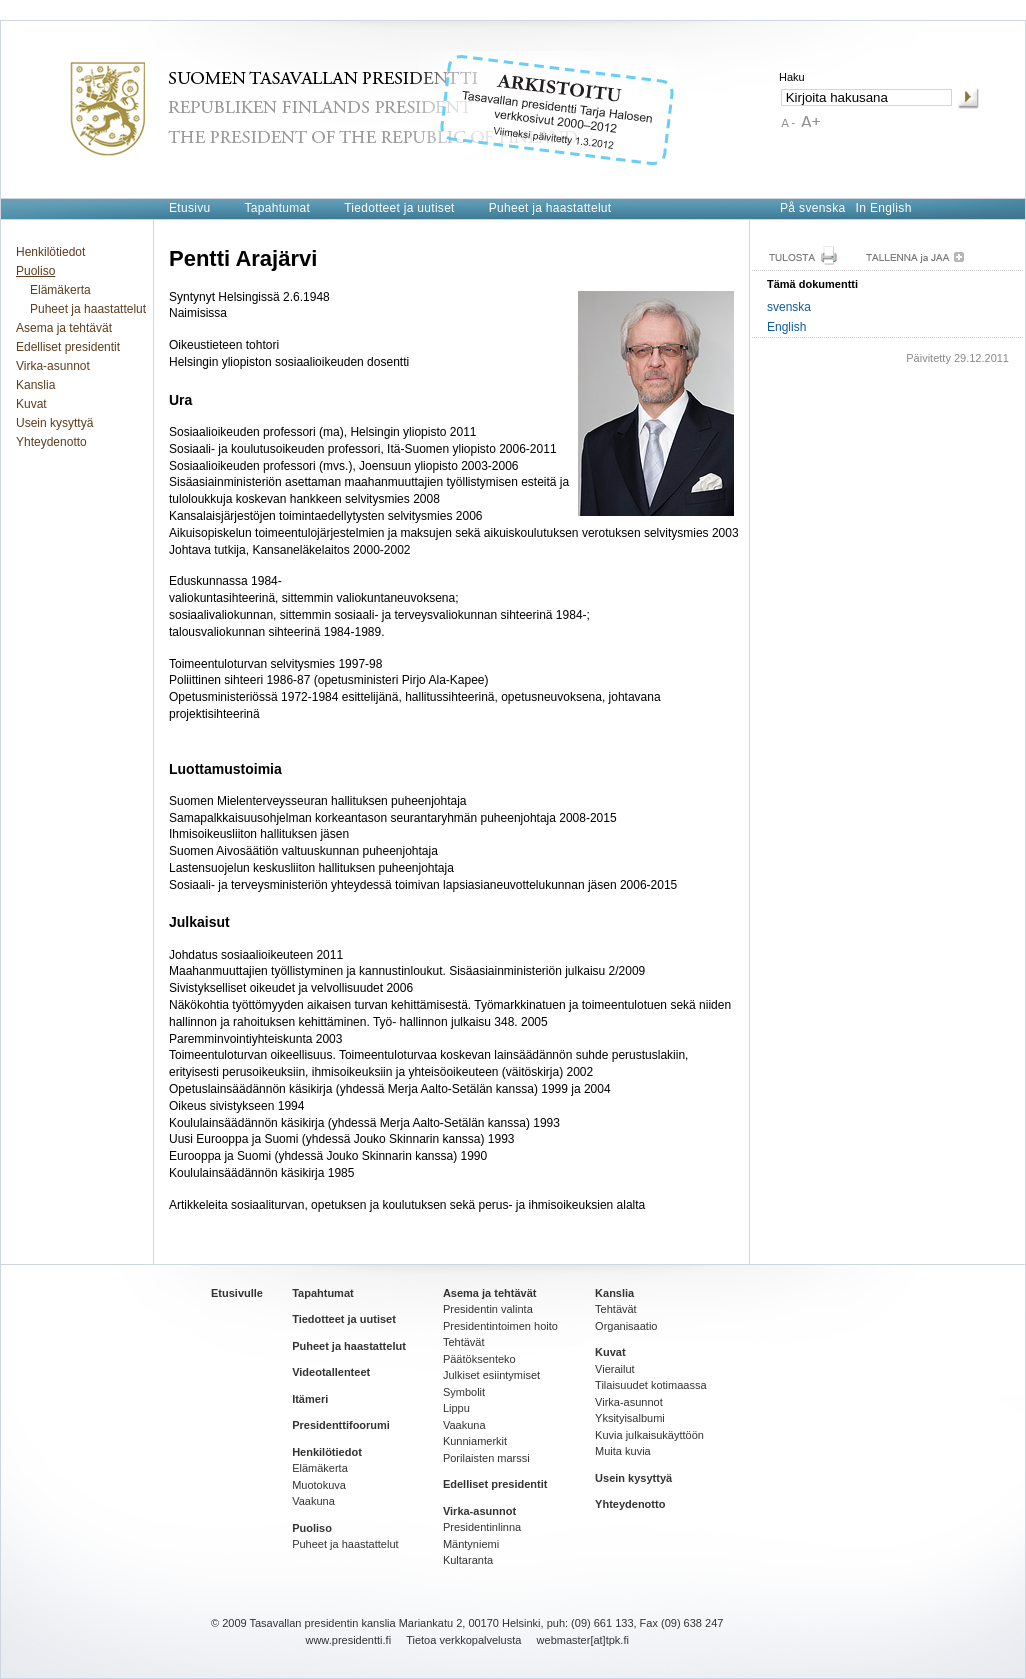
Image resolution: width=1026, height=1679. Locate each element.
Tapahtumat (277, 208)
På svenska (813, 208)
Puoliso (35, 271)
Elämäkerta (60, 290)
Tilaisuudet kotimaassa (650, 1385)
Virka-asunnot (53, 366)
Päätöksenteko (479, 1359)
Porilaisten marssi (486, 1458)
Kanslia (35, 385)
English (786, 327)
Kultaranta (468, 1560)
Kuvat (31, 404)
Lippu (456, 1408)
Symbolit (464, 1392)
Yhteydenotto (51, 442)
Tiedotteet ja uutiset (399, 208)
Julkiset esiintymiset (491, 1375)
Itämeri (310, 1399)
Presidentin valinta (488, 1309)
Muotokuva (319, 1485)
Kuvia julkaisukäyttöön (649, 1435)
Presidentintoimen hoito (500, 1326)
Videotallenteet (331, 1372)
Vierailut (615, 1369)
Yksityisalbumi (630, 1418)
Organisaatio (626, 1326)
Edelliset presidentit (68, 347)
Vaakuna (313, 1501)
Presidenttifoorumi (341, 1425)
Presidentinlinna (482, 1527)
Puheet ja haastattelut (550, 208)
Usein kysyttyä (54, 423)
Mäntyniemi (471, 1544)
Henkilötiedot (50, 252)
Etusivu (189, 208)
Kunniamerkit (475, 1441)
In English (884, 208)
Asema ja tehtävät (64, 328)
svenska (789, 307)
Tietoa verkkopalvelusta (463, 1640)
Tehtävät (464, 1342)
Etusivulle (237, 1293)
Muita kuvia (623, 1451)
